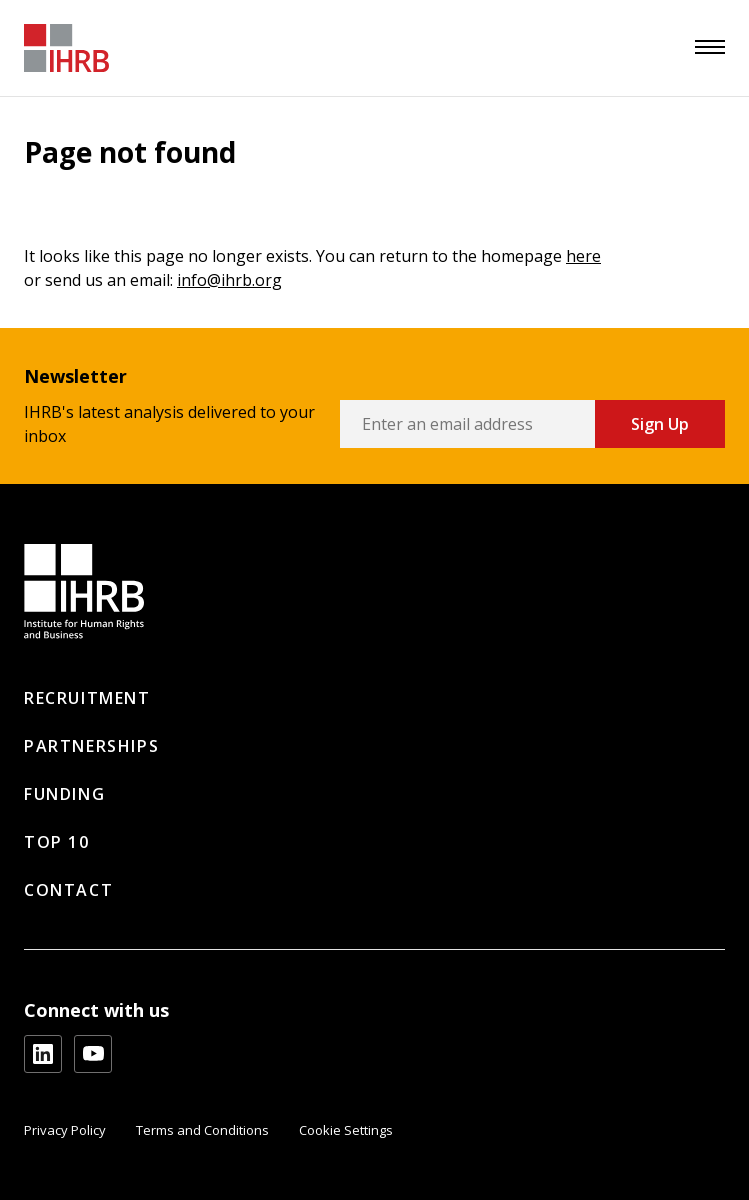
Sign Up (660, 424)
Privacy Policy (65, 1130)
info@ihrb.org (229, 280)
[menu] (710, 47)
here (583, 256)
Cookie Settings (346, 1130)
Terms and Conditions (202, 1130)
